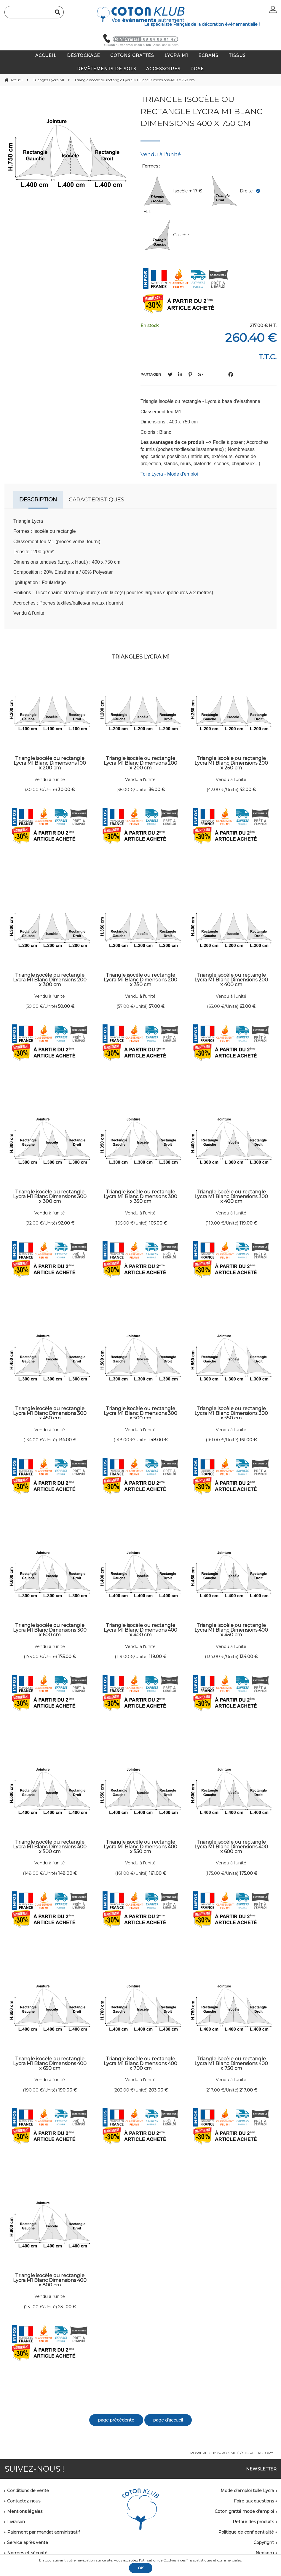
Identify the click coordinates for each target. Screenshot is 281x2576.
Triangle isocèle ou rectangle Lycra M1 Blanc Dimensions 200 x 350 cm (140, 979)
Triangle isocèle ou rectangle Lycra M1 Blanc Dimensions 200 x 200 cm (140, 763)
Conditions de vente (28, 2490)
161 (248, 1439)
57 (157, 1006)
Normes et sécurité (27, 2553)
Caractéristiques (96, 499)
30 (66, 789)
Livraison (16, 2521)
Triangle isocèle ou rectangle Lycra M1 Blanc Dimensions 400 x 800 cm (50, 2280)
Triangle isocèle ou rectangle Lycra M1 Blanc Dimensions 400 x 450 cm (231, 1630)
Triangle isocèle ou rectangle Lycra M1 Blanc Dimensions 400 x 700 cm (140, 2063)
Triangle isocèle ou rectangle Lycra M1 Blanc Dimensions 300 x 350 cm (140, 1196)
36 (157, 789)
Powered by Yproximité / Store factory (231, 2453)
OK (140, 2568)
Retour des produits (253, 2521)
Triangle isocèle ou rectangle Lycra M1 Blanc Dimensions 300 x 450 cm (50, 1413)
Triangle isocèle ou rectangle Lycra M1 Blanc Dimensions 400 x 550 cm (140, 1846)
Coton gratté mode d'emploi (244, 2511)
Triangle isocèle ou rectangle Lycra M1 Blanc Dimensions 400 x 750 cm (201, 111)
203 (158, 2090)
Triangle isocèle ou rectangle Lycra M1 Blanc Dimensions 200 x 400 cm (231, 979)
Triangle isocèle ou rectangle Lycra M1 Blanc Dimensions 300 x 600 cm (50, 1630)
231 (67, 2306)
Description (38, 499)
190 (67, 2090)
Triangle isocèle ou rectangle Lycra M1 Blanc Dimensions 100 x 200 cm (50, 763)
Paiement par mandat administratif (43, 2532)
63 (248, 1006)
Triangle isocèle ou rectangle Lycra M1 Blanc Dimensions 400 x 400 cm (140, 1630)
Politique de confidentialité (246, 2532)
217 (248, 2090)
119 (248, 1223)
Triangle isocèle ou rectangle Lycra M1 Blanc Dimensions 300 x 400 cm (231, 1196)
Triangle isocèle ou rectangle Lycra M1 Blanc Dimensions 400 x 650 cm (50, 2063)
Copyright (263, 2542)
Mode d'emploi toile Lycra (247, 2490)
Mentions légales (24, 2511)
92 (66, 1223)
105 (158, 1223)
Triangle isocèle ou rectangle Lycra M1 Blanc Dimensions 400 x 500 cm (50, 1846)
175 (67, 1656)
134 (67, 1439)
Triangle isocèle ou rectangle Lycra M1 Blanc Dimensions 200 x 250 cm (231, 763)
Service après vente (27, 2542)
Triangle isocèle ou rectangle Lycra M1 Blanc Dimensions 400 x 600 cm (231, 1846)
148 (158, 1439)
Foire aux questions (254, 2501)
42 (248, 789)
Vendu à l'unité (49, 779)
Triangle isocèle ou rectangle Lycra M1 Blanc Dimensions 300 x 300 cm (50, 1196)
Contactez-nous (23, 2501)
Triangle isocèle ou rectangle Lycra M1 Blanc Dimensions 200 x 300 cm (50, 979)
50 (66, 1006)
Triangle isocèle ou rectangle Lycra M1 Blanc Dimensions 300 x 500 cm (140, 1413)
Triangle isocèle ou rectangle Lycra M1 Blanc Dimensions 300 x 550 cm (231, 1413)
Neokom (265, 2553)
